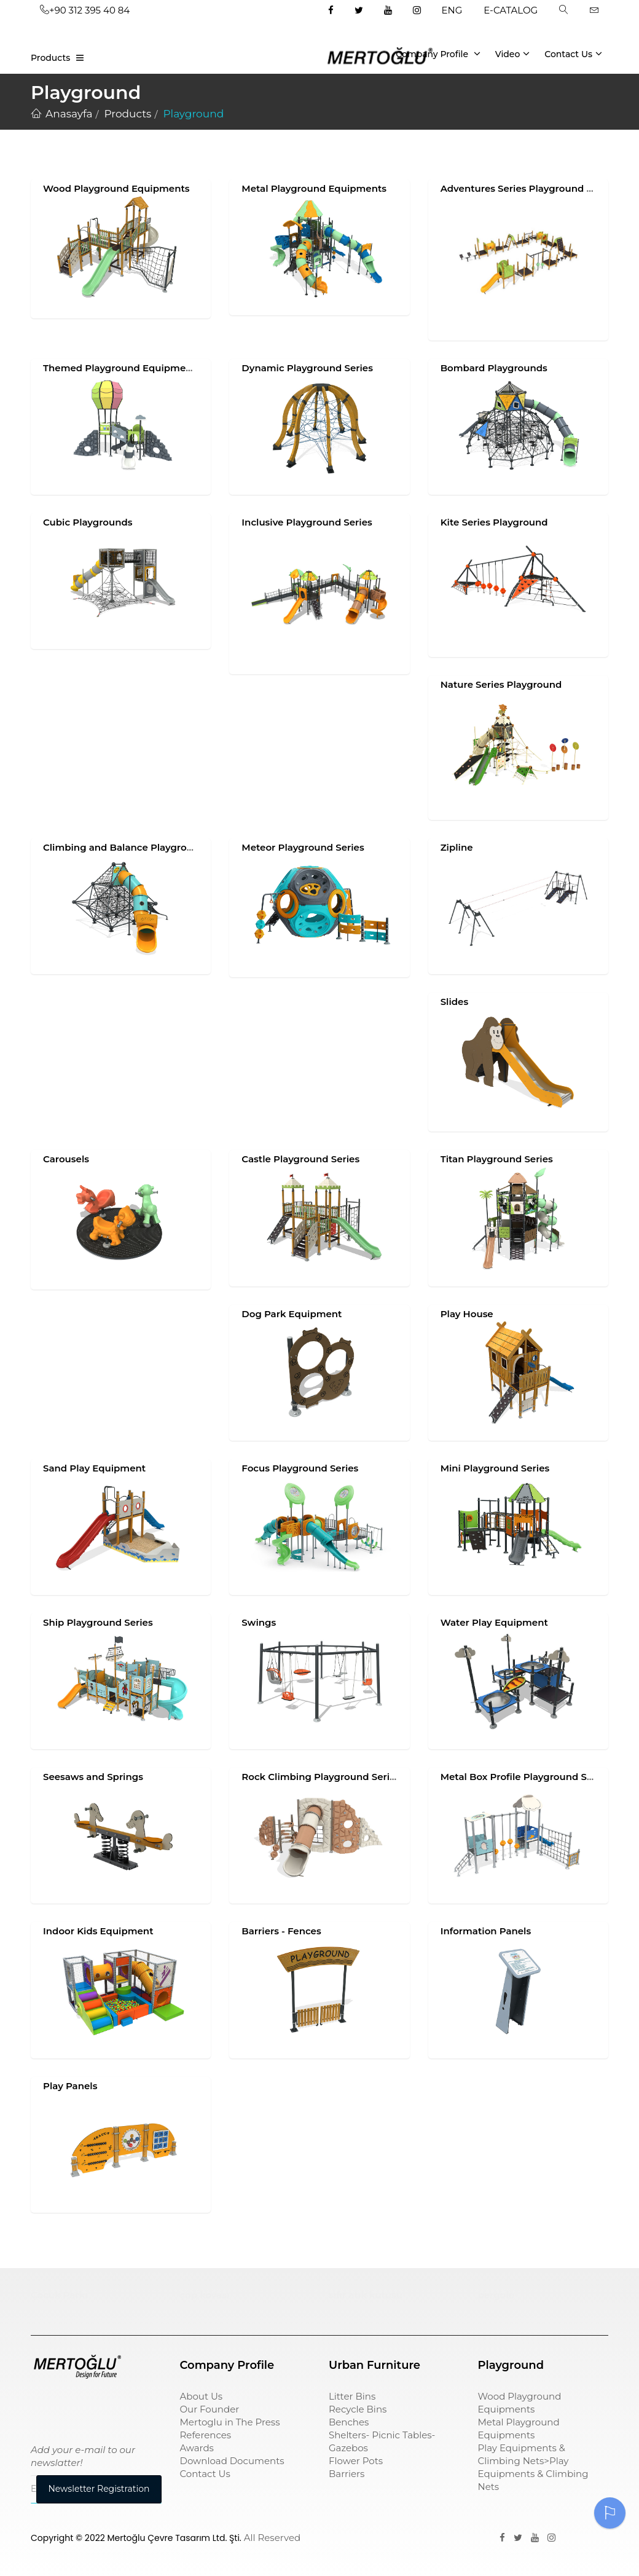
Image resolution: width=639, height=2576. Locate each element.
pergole (496, 2295)
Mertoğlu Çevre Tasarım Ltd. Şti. (174, 2538)
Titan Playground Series (497, 1159)
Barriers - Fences (281, 1931)
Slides (454, 1001)
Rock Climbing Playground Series (320, 1776)
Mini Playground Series (495, 1468)
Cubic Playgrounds (88, 522)
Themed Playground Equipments (122, 368)
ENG (452, 10)
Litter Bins (352, 2396)
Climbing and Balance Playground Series (140, 847)
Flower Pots (356, 2461)
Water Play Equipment (494, 1622)
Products (50, 57)
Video (512, 53)
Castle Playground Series (300, 1159)
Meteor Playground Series (302, 847)
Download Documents (232, 2461)
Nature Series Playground (501, 684)
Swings (258, 1622)
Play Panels (70, 2086)
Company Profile (438, 53)
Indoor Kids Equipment (98, 1931)
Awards (197, 2448)
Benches (349, 2422)
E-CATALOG (511, 10)
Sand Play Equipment (94, 1468)
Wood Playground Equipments (116, 188)
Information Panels (486, 1931)
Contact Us (573, 53)
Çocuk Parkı (59, 2295)
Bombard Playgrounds (494, 368)
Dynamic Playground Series (307, 368)
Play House (467, 1314)
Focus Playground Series (299, 1468)
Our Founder (210, 2409)
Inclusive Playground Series (306, 522)
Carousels (66, 1159)
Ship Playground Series (98, 1622)
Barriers (346, 2473)
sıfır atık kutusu (365, 2295)
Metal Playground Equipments (313, 188)
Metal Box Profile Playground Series (525, 1776)
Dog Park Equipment (291, 1314)
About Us (201, 2396)
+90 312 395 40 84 (85, 10)
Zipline (457, 847)
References (206, 2435)
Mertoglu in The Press (230, 2422)
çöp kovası (205, 2295)
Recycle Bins (357, 2409)
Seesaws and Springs (93, 1776)
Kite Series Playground (494, 522)
